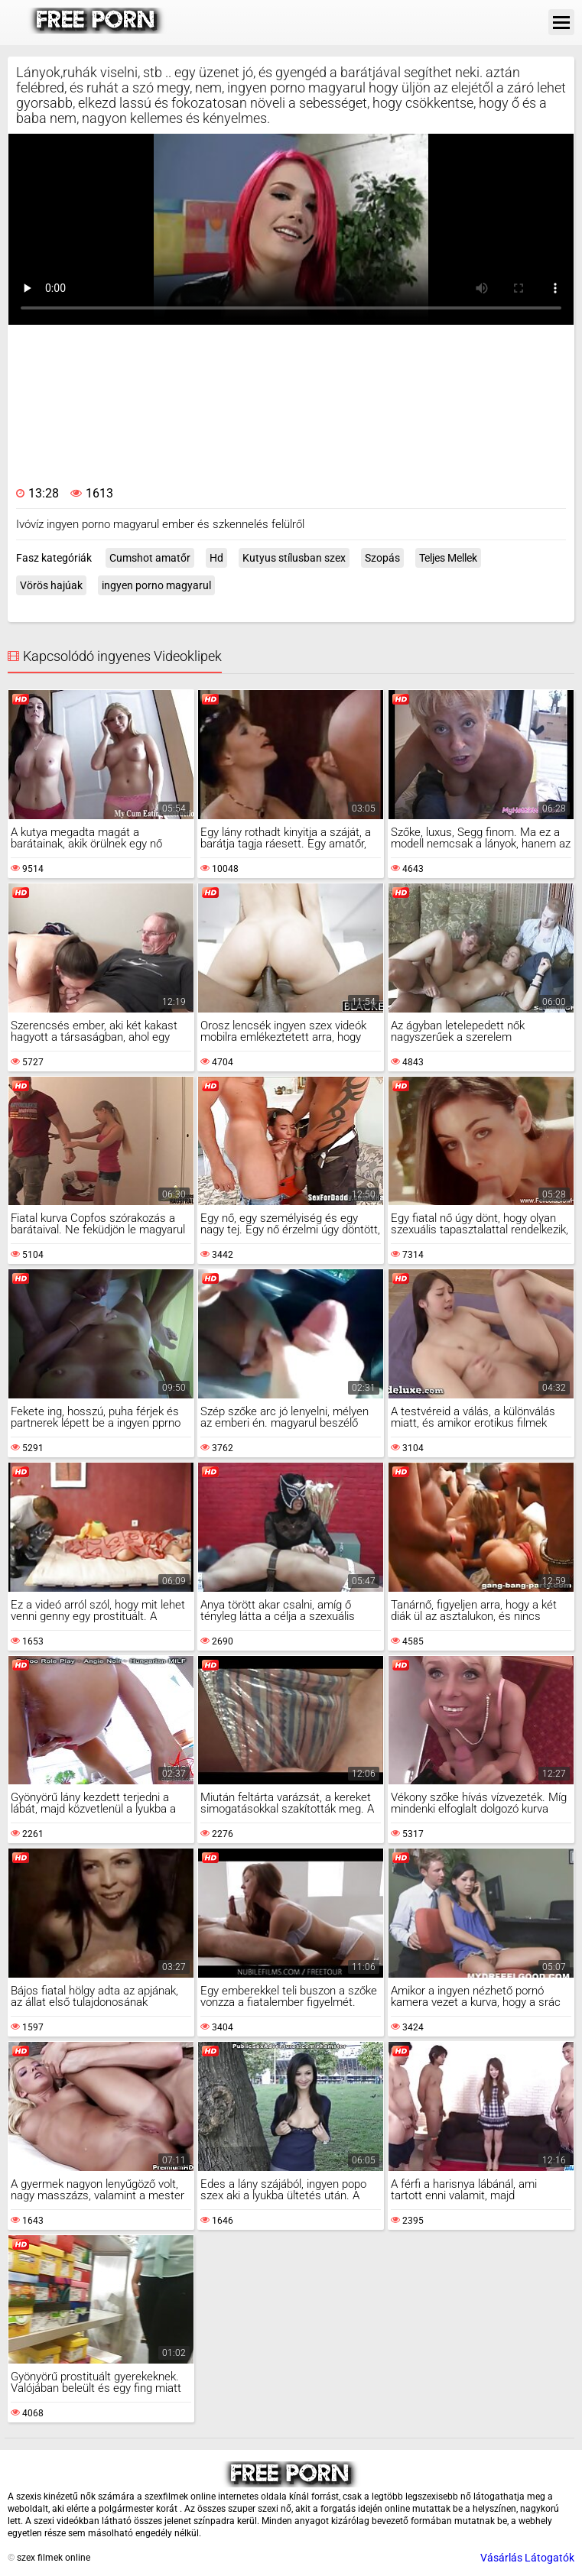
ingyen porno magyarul (156, 585)
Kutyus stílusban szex (294, 558)
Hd (216, 558)
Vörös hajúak (51, 585)
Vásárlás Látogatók (527, 2558)
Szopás (382, 558)
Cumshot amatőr (149, 558)
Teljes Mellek (448, 558)
